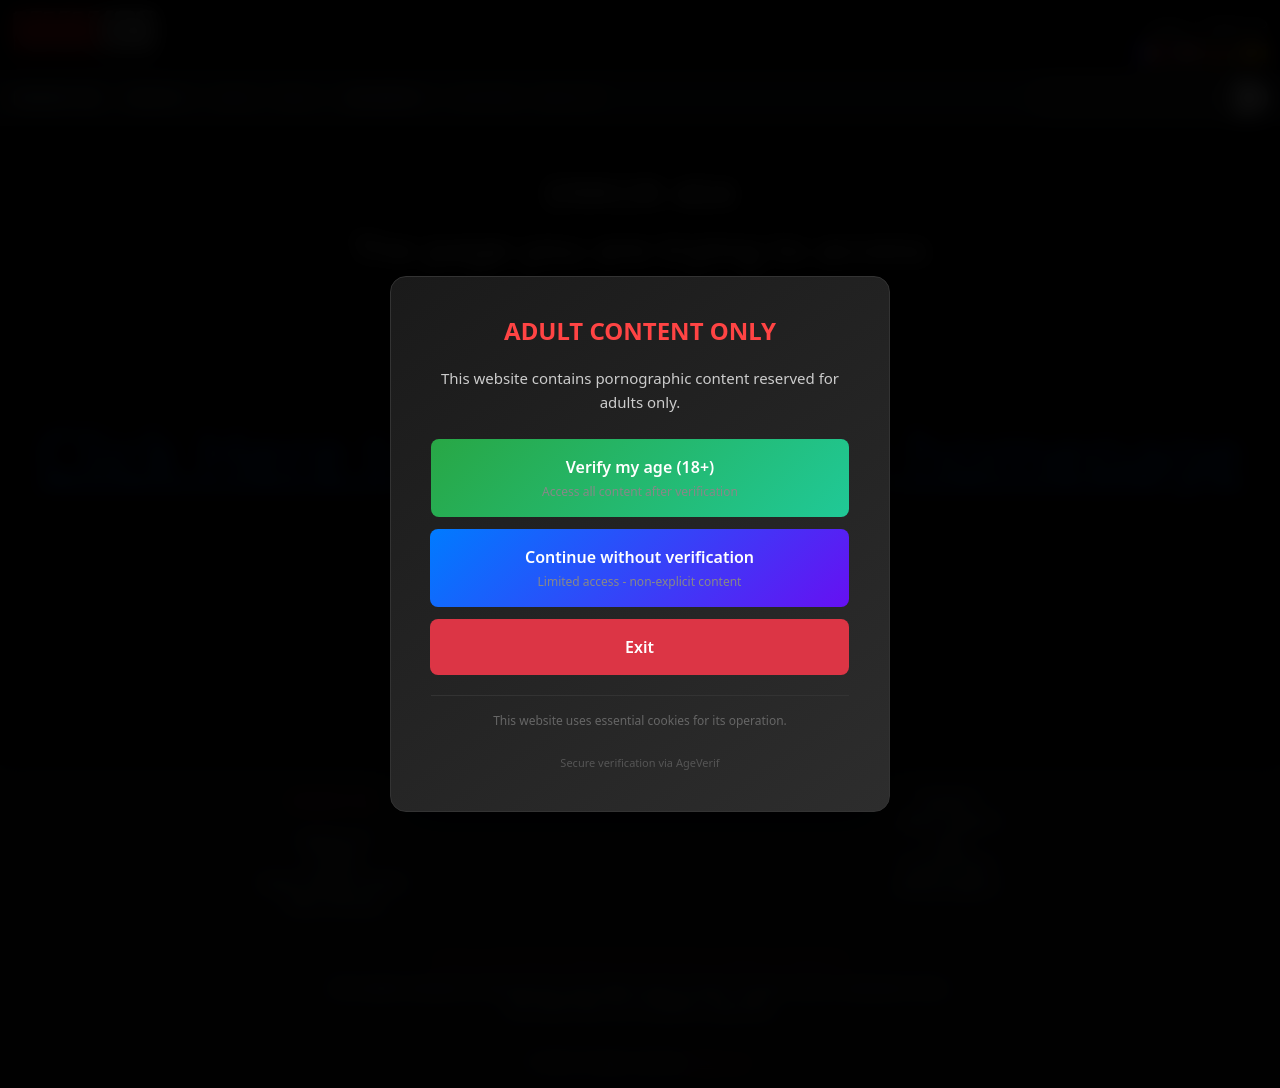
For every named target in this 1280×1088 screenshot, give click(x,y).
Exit (639, 647)
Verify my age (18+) (640, 478)
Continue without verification (639, 568)
